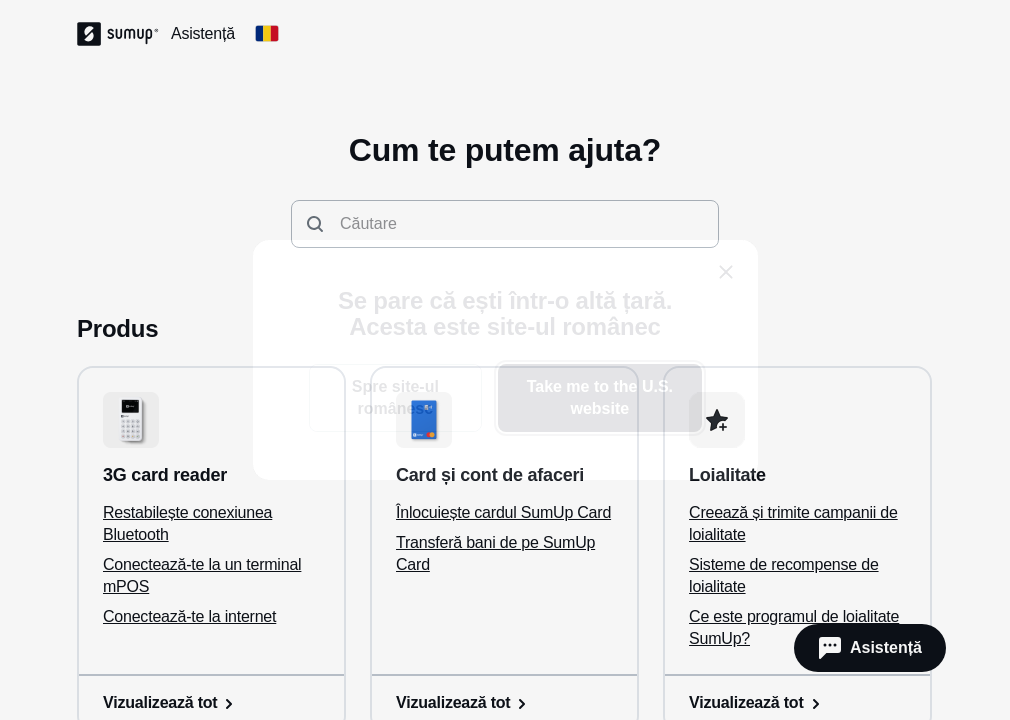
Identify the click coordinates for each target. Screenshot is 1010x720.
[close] (726, 272)
